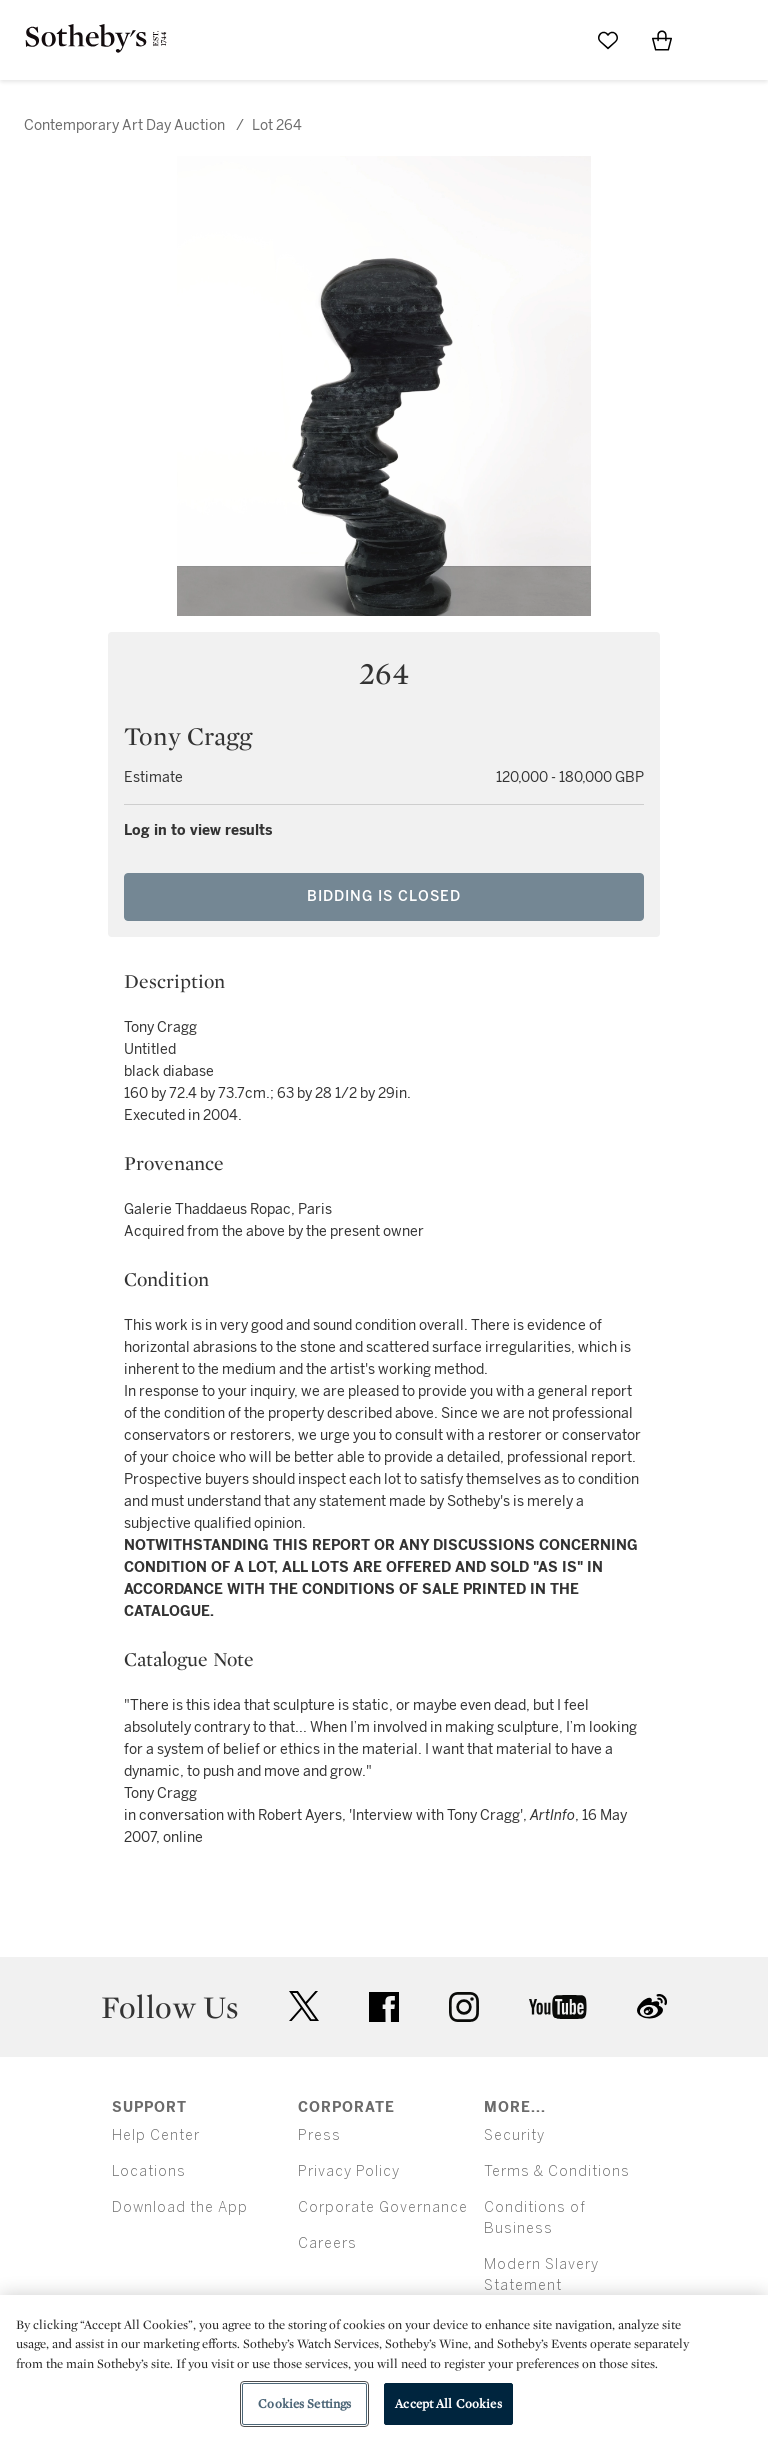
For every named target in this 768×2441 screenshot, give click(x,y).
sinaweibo (652, 2006)
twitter (304, 2006)
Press (319, 2135)
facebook (384, 2007)
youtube (558, 2007)
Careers (327, 2243)
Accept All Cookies (448, 2403)
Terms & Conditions (557, 2171)
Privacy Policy (349, 2171)
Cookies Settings (304, 2403)
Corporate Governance (383, 2207)
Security (514, 2135)
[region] (384, 2368)
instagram (464, 2007)
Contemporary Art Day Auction (124, 125)
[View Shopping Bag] (662, 40)
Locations (149, 2171)
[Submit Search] (554, 40)
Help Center (156, 2135)
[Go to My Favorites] (608, 40)
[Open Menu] (716, 41)
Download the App (180, 2207)
